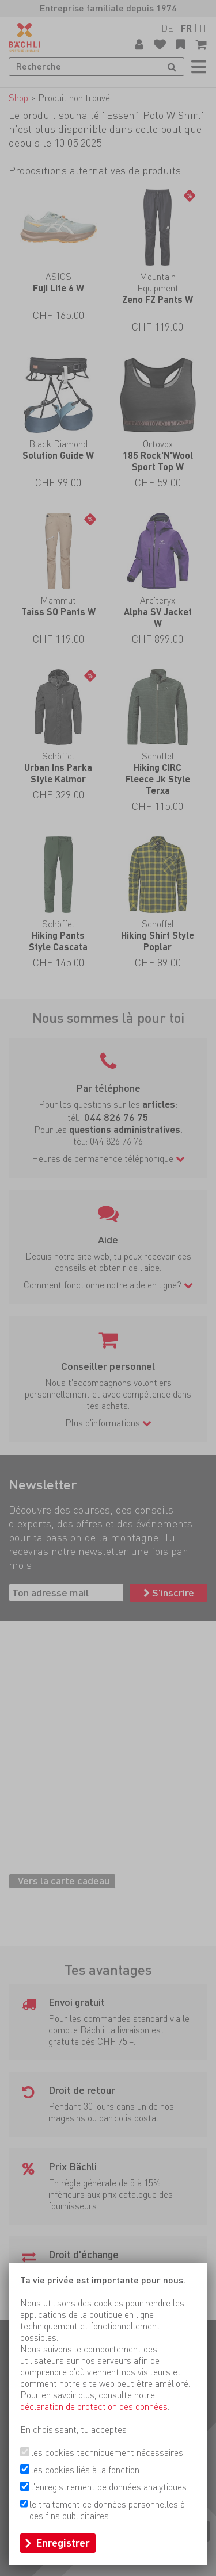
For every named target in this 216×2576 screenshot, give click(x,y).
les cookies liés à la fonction (85, 2469)
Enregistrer (63, 2543)
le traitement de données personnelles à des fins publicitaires (107, 2510)
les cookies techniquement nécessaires (107, 2452)
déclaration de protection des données (94, 2406)
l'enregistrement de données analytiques (109, 2487)
